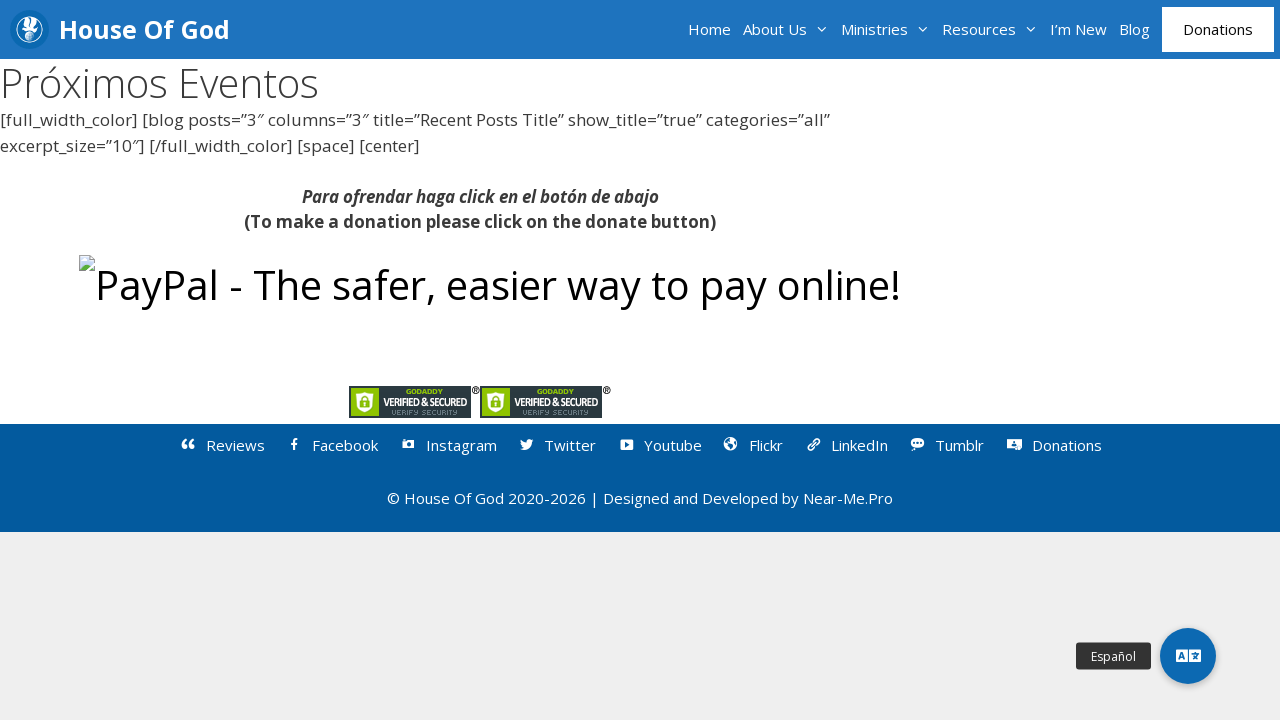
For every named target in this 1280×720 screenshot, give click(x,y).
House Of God (144, 29)
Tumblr (946, 445)
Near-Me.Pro (848, 498)
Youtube (659, 445)
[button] (1188, 656)
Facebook (332, 445)
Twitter (557, 445)
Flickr (753, 445)
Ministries (888, 29)
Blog (1134, 29)
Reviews (221, 445)
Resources (993, 29)
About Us (789, 29)
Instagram (447, 445)
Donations (1218, 29)
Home (709, 29)
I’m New (1078, 29)
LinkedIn (845, 445)
